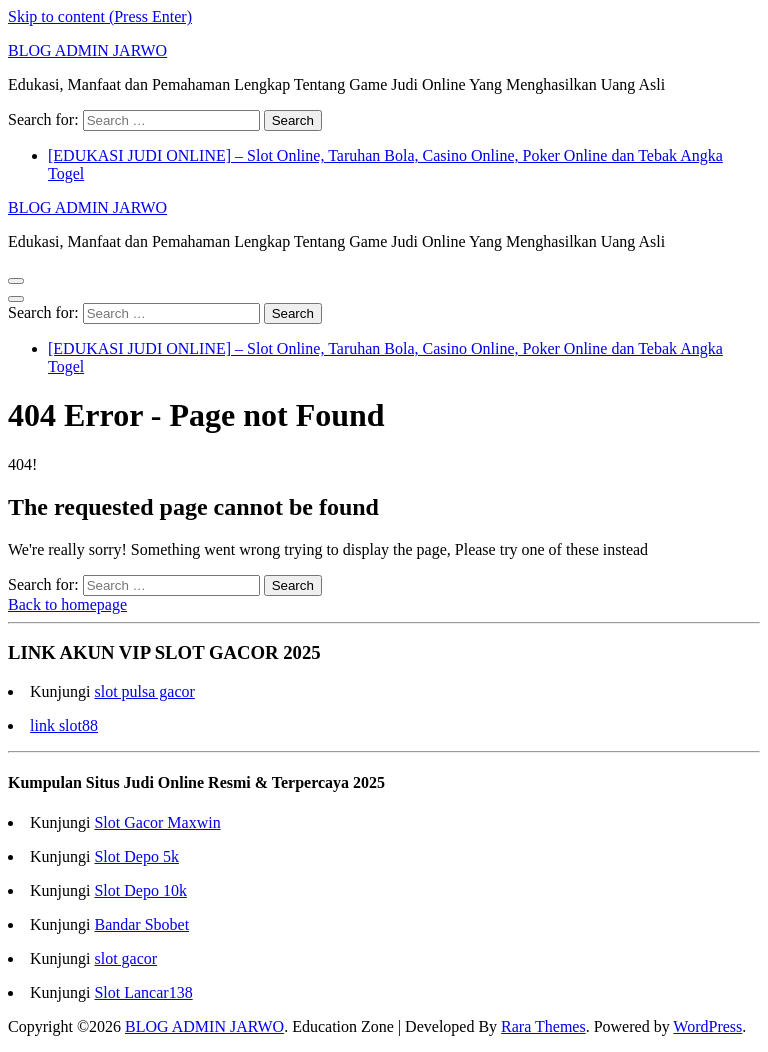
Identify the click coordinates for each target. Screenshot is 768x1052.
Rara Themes (543, 1026)
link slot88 (64, 725)
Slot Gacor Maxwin (157, 822)
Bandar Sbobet (141, 924)
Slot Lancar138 (143, 992)
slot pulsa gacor (144, 691)
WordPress (707, 1026)
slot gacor (125, 958)
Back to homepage (67, 604)
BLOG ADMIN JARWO (87, 50)
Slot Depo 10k (140, 890)
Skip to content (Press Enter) (100, 16)
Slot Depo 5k (136, 856)
